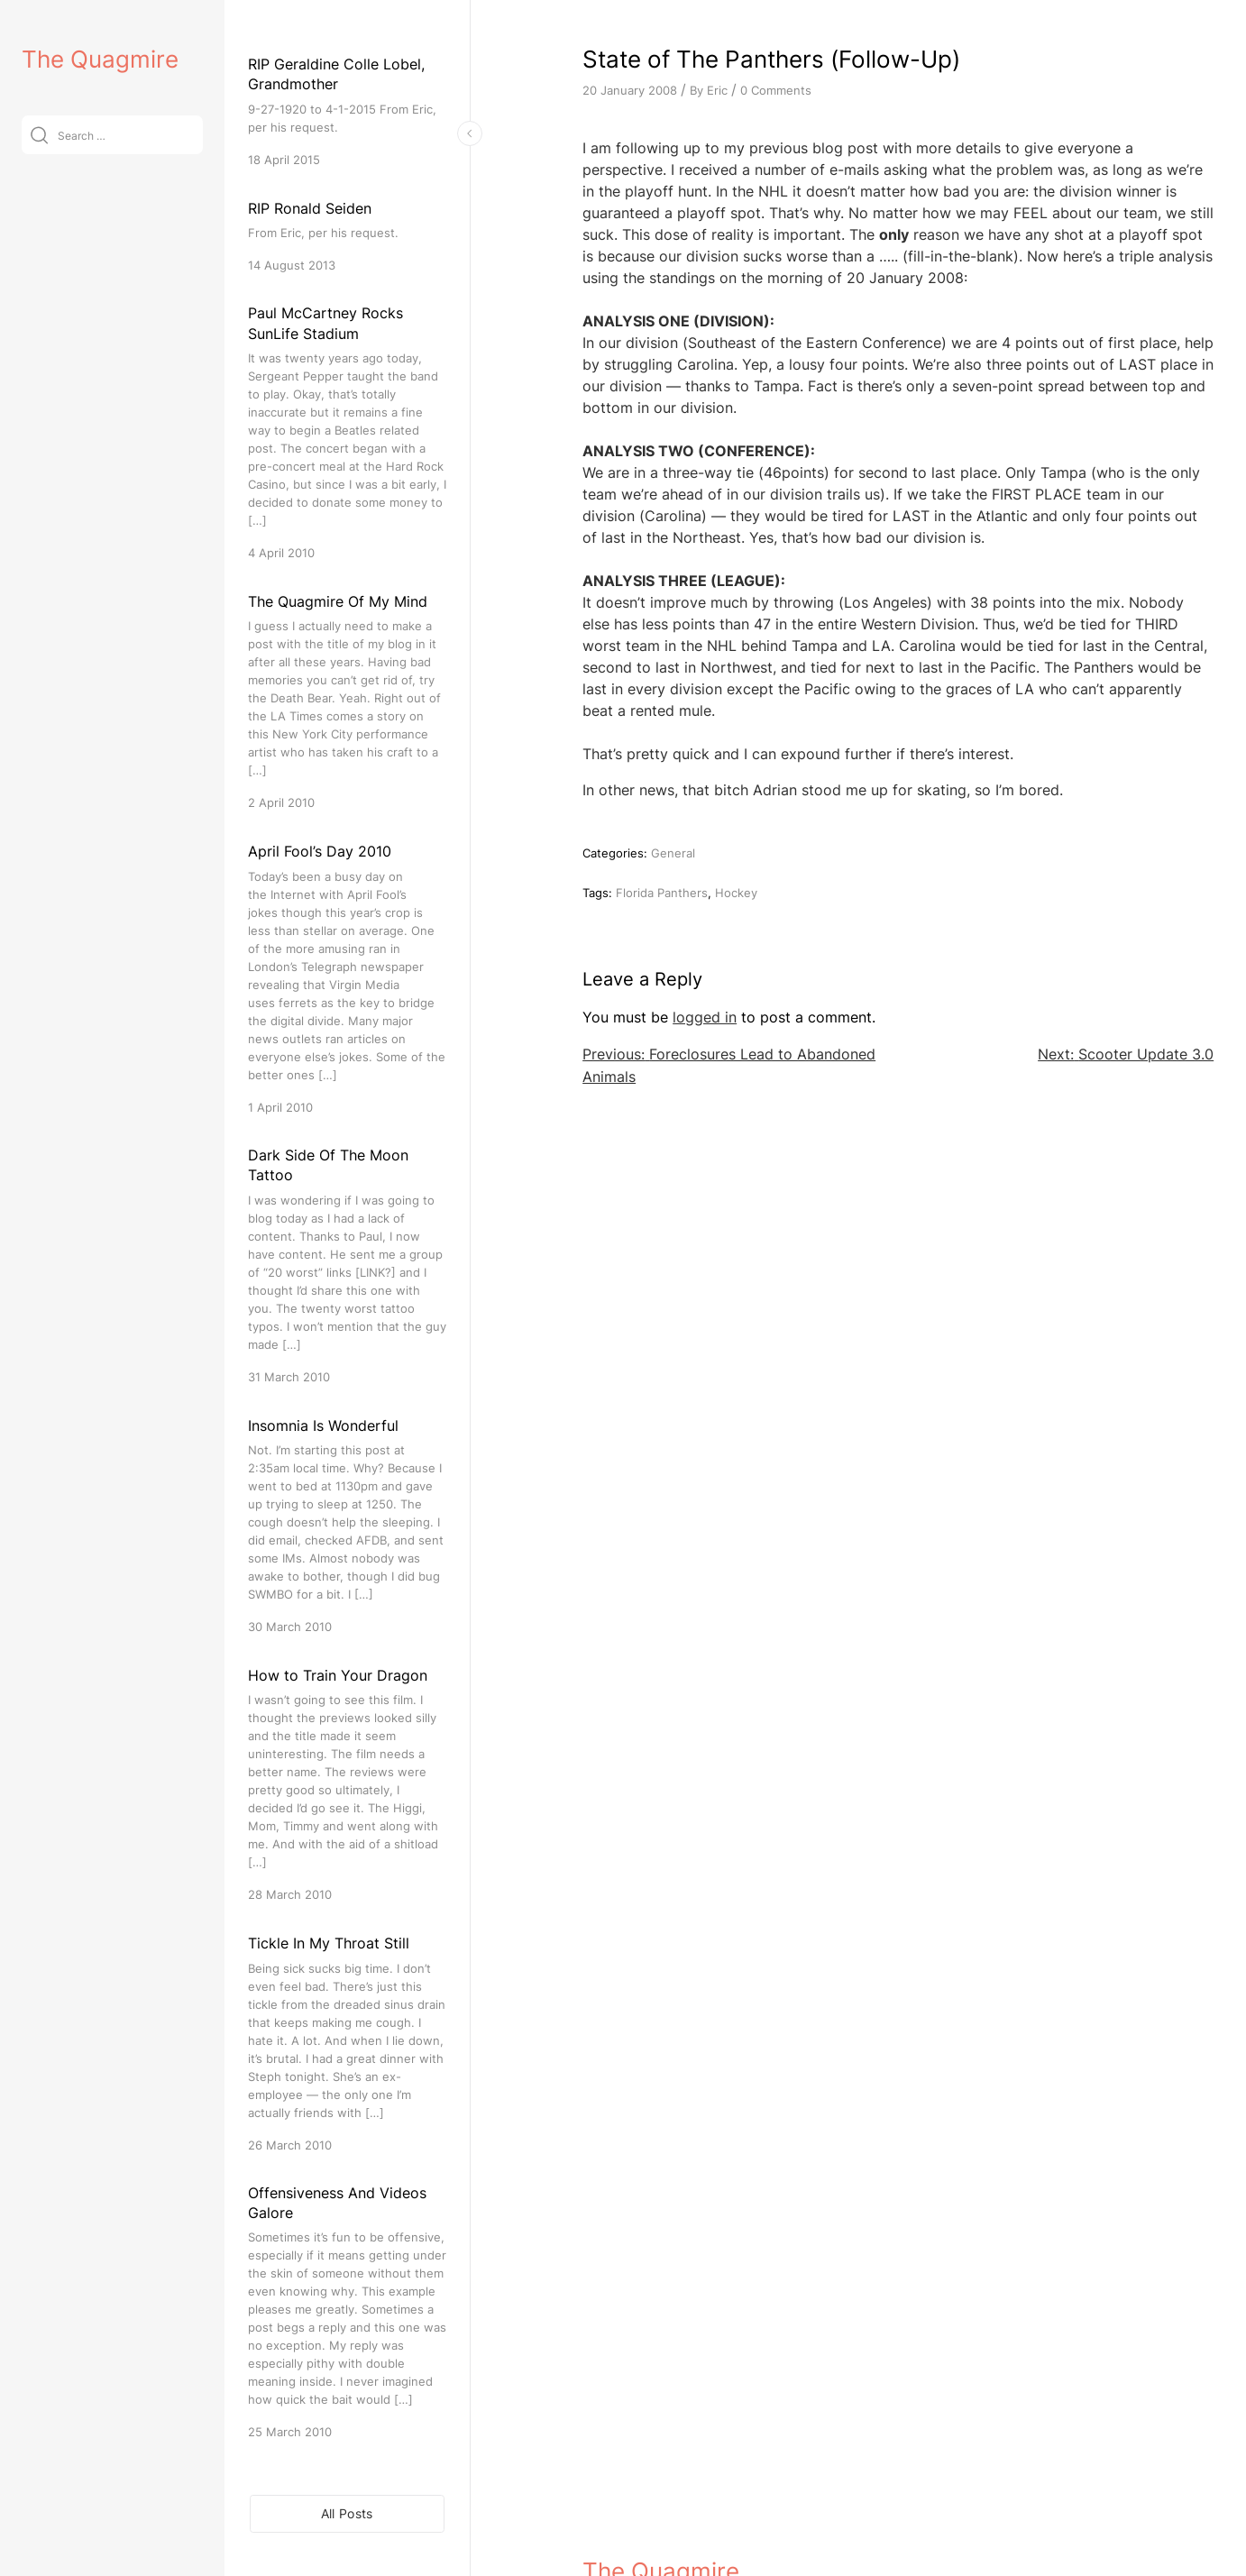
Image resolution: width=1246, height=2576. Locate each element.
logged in (705, 1017)
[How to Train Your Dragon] (347, 1784)
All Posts (347, 2513)
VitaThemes (714, 2523)
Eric (717, 90)
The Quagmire (100, 59)
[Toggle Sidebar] (469, 133)
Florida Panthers (662, 892)
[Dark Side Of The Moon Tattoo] (347, 1265)
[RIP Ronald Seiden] (347, 236)
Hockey (736, 892)
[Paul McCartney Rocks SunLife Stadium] (347, 432)
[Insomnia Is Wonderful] (347, 1525)
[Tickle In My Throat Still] (347, 2042)
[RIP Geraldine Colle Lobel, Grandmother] (347, 111)
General (673, 853)
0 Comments (775, 90)
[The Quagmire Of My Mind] (347, 701)
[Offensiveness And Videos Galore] (347, 2312)
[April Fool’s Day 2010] (347, 978)
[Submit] (39, 134)
